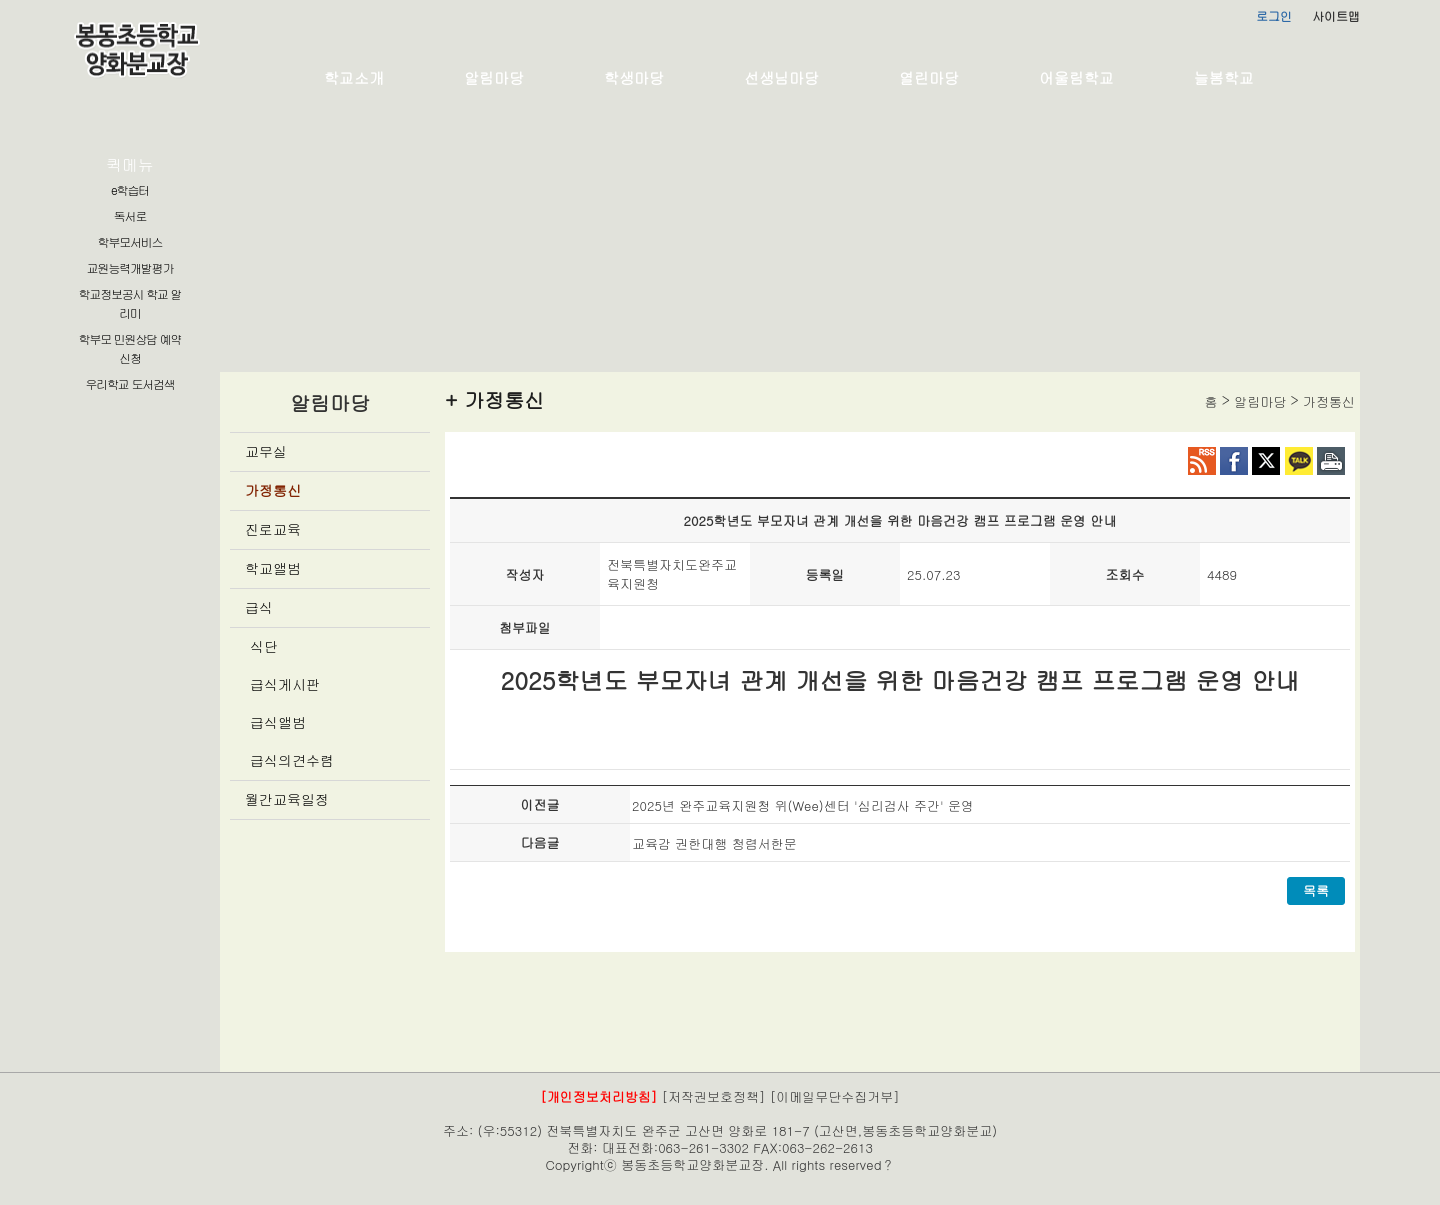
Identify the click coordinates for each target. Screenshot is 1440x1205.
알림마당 (494, 77)
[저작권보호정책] (714, 1096)
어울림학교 (1076, 77)
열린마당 (929, 77)
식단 (264, 646)
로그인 (1274, 15)
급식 (259, 607)
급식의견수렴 (292, 760)
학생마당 (634, 77)
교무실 (266, 451)
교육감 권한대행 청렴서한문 (714, 843)
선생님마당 (781, 77)
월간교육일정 (287, 799)
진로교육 (273, 529)
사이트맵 (1336, 15)
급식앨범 (278, 722)
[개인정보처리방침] (598, 1096)
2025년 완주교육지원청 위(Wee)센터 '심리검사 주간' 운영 (803, 805)
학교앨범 (273, 568)
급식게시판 (285, 684)
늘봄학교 (1224, 77)
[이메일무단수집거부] (835, 1096)
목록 (1316, 890)
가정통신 (273, 490)
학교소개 (354, 77)
